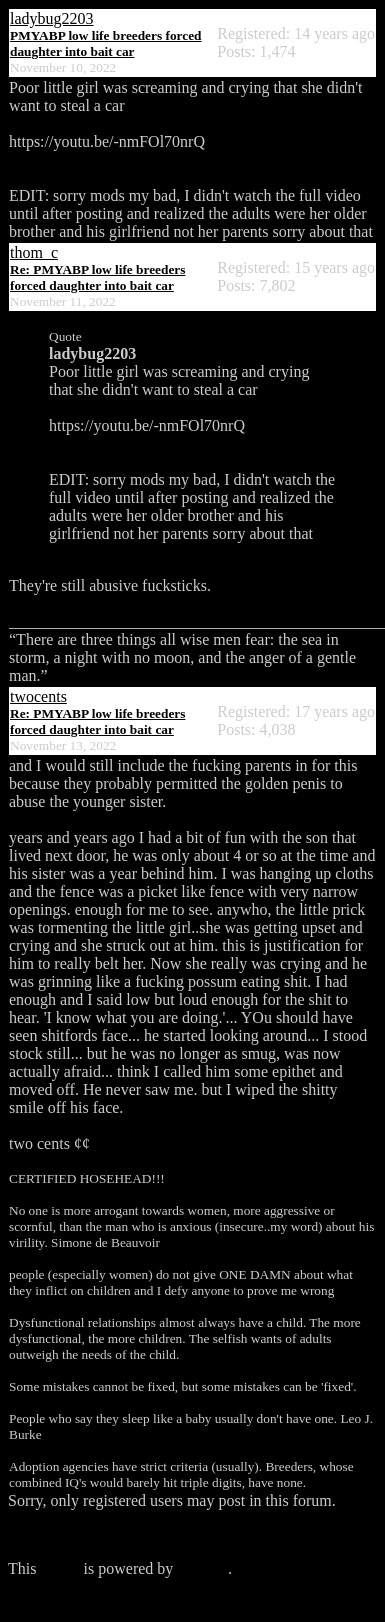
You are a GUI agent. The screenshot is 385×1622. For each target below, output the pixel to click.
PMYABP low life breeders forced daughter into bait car (106, 43)
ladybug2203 (52, 18)
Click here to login (68, 1534)
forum (59, 1568)
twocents (38, 696)
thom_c (34, 252)
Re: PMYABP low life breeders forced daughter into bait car (97, 277)
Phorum (202, 1568)
